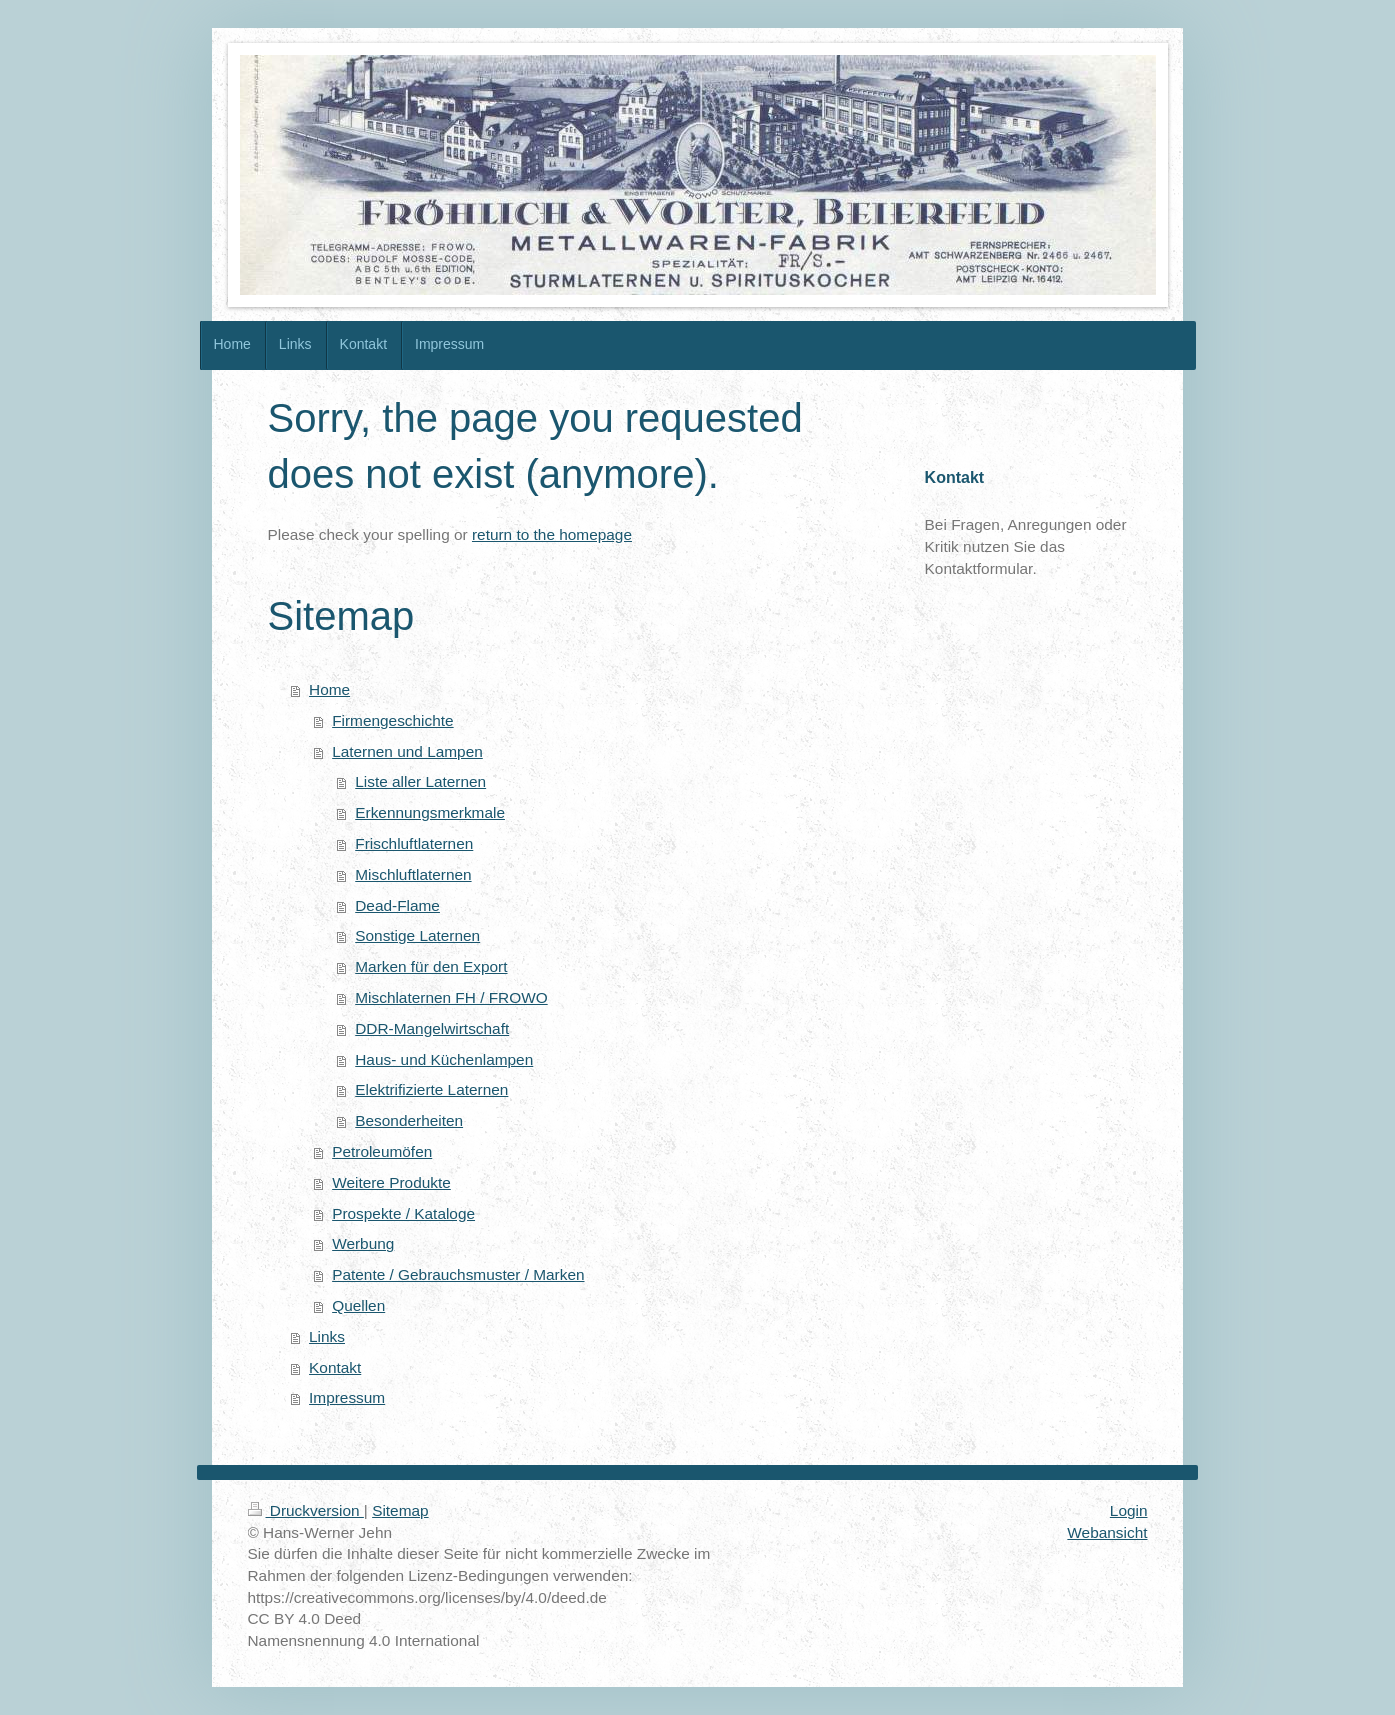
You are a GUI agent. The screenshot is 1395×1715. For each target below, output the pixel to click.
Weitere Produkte (391, 1182)
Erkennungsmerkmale (430, 812)
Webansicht (1107, 1532)
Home (329, 689)
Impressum (347, 1397)
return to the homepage (552, 534)
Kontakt (335, 1367)
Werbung (363, 1243)
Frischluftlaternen (414, 843)
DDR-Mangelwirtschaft (432, 1028)
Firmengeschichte (392, 720)
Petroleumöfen (382, 1151)
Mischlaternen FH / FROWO (451, 997)
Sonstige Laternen (417, 935)
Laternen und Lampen (407, 751)
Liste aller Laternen (420, 781)
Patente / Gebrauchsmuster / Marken (458, 1274)
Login (1129, 1510)
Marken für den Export (431, 966)
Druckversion (306, 1510)
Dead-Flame (397, 905)
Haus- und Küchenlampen (444, 1059)
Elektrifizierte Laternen (431, 1089)
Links (327, 1336)
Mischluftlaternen (413, 874)
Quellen (358, 1305)
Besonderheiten (409, 1120)
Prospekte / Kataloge (403, 1213)
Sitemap (400, 1510)
